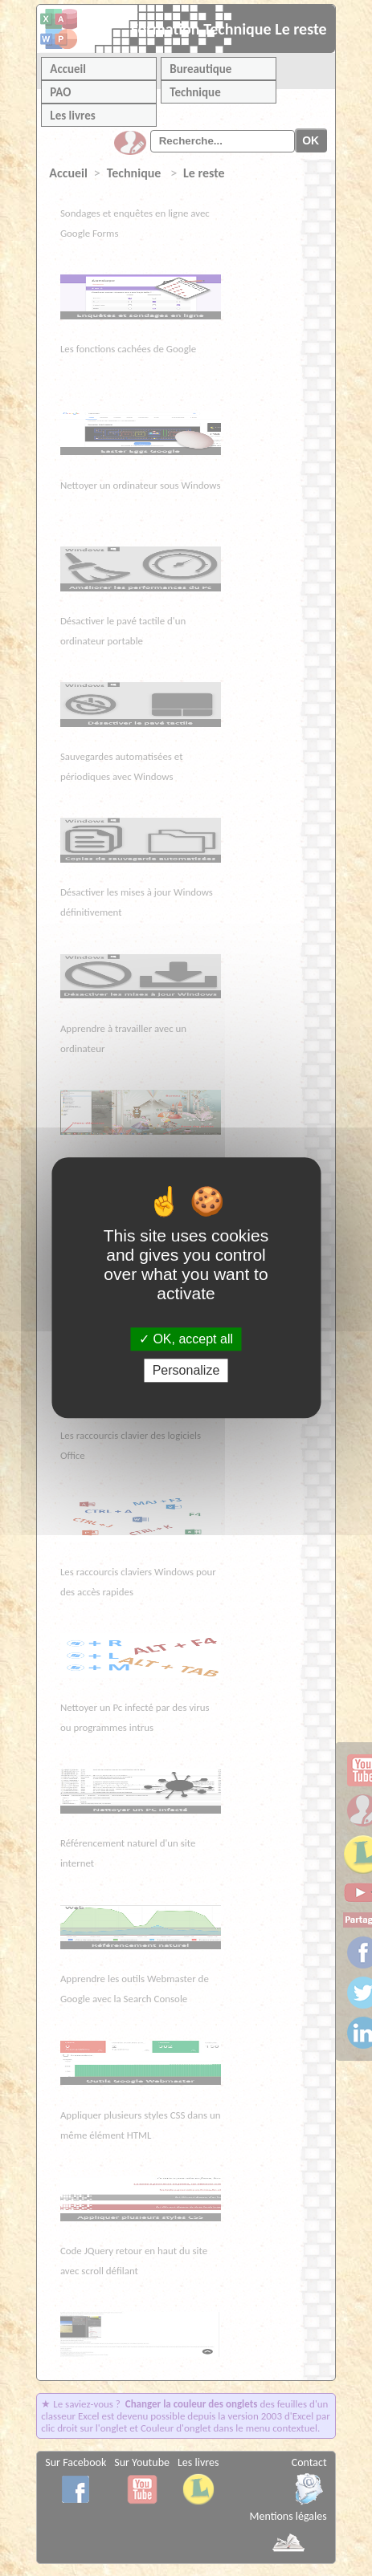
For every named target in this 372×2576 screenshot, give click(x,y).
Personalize (186, 1371)
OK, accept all (186, 1339)
